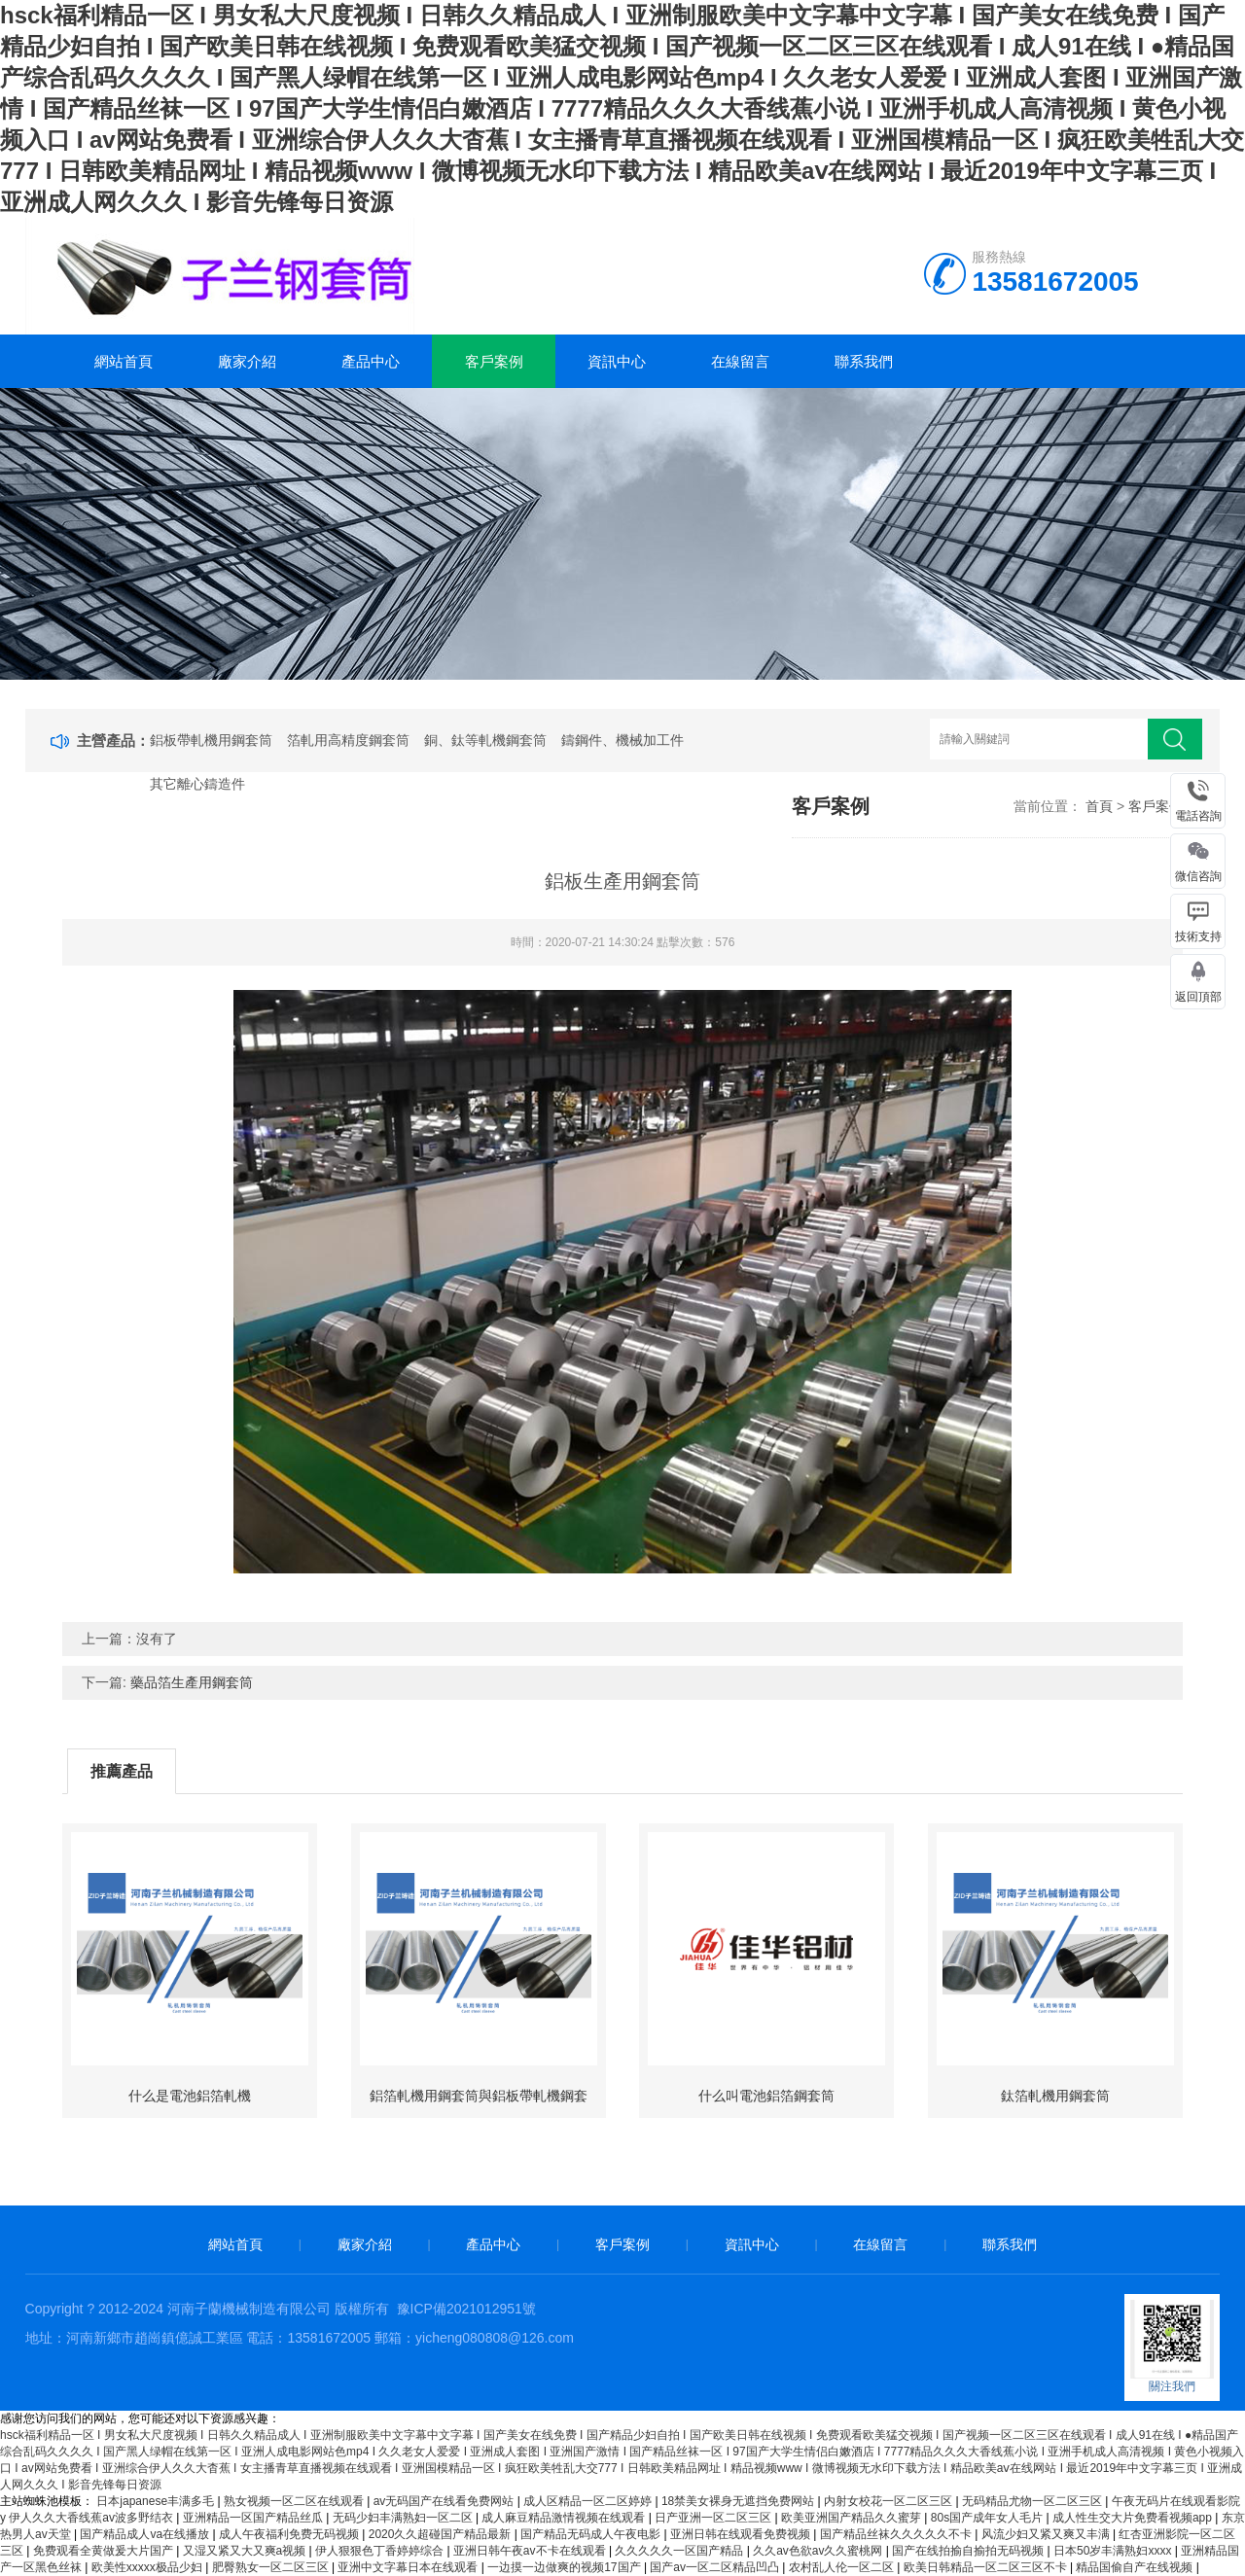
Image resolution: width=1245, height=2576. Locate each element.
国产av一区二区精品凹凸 (716, 2567)
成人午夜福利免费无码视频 (290, 2534)
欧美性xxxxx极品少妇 (148, 2567)
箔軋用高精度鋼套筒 (348, 740)
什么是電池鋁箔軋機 (189, 2095)
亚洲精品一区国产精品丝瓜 (254, 2517)
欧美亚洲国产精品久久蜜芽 (852, 2517)
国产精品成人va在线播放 (146, 2534)
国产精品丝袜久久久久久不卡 (897, 2534)
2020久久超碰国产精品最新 (442, 2534)
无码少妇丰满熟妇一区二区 (404, 2517)
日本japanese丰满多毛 (156, 2501)
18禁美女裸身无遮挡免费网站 (739, 2501)
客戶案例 (494, 361)
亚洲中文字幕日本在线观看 (409, 2567)
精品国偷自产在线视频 (1135, 2567)
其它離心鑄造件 (197, 784)
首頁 (1099, 806)
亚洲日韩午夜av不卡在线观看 (531, 2551)
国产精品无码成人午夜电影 (591, 2534)
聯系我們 (864, 361)
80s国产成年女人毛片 (989, 2517)
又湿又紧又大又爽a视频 (246, 2551)
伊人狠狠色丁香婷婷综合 (380, 2551)
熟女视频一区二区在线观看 (295, 2501)
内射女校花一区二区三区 (889, 2501)
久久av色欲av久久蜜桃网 (819, 2551)
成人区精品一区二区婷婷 (589, 2501)
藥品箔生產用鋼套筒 (191, 1682)
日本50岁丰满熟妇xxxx (1114, 2551)
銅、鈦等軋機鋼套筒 (485, 740)
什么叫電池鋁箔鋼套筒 (766, 2095)
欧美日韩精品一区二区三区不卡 (987, 2567)
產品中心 (370, 361)
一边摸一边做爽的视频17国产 (565, 2567)
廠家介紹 (247, 361)
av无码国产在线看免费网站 (445, 2501)
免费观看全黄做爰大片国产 (104, 2551)
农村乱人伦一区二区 (843, 2567)
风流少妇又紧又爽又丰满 (1047, 2534)
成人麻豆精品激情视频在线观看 (564, 2517)
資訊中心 (616, 361)
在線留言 (740, 361)
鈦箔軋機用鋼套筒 (1055, 2095)
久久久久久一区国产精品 (680, 2551)
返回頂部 (1198, 997)
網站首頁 (123, 361)
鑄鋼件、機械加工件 (622, 740)
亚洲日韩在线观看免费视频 (741, 2534)
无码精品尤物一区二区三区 (1033, 2501)
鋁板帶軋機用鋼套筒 (211, 740)
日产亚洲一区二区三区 (714, 2517)
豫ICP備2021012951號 (466, 2308)
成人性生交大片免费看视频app (1133, 2517)
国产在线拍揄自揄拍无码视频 (969, 2551)
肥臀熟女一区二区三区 (272, 2567)
